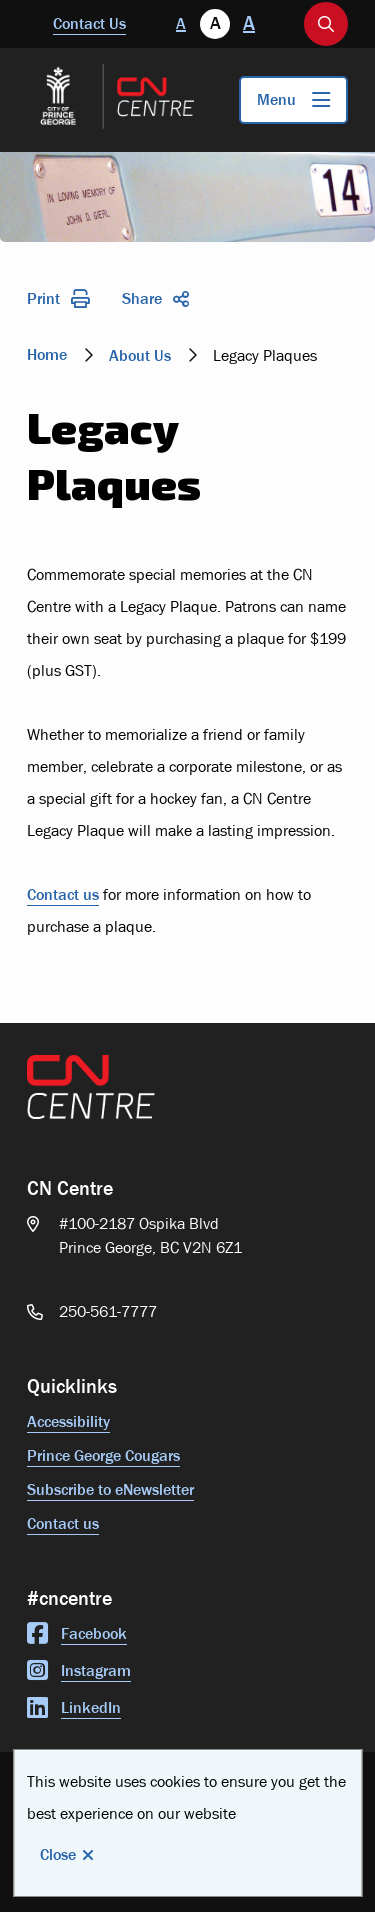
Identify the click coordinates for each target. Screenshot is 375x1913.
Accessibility (68, 1421)
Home (47, 354)
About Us (140, 355)
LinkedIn (74, 1707)
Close (58, 1854)
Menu (276, 99)
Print (58, 298)
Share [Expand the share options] (155, 298)
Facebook (77, 1633)
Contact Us (89, 23)
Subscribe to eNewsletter (110, 1489)
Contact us (63, 894)
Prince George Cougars (103, 1455)
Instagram (79, 1670)
